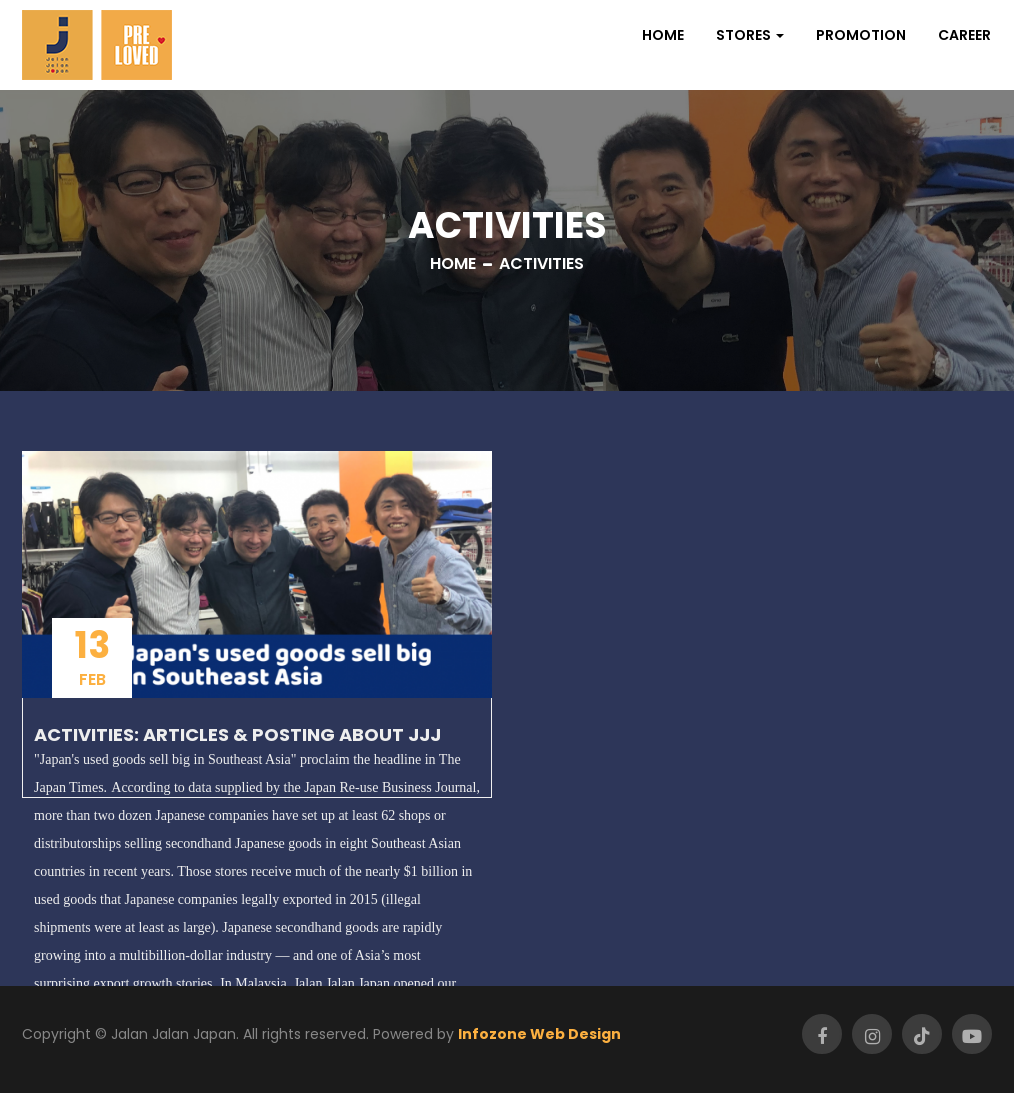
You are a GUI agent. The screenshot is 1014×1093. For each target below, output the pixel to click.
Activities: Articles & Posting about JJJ (237, 735)
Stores (743, 35)
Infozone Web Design (539, 1034)
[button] (750, 35)
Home (663, 35)
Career (964, 35)
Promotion (861, 35)
